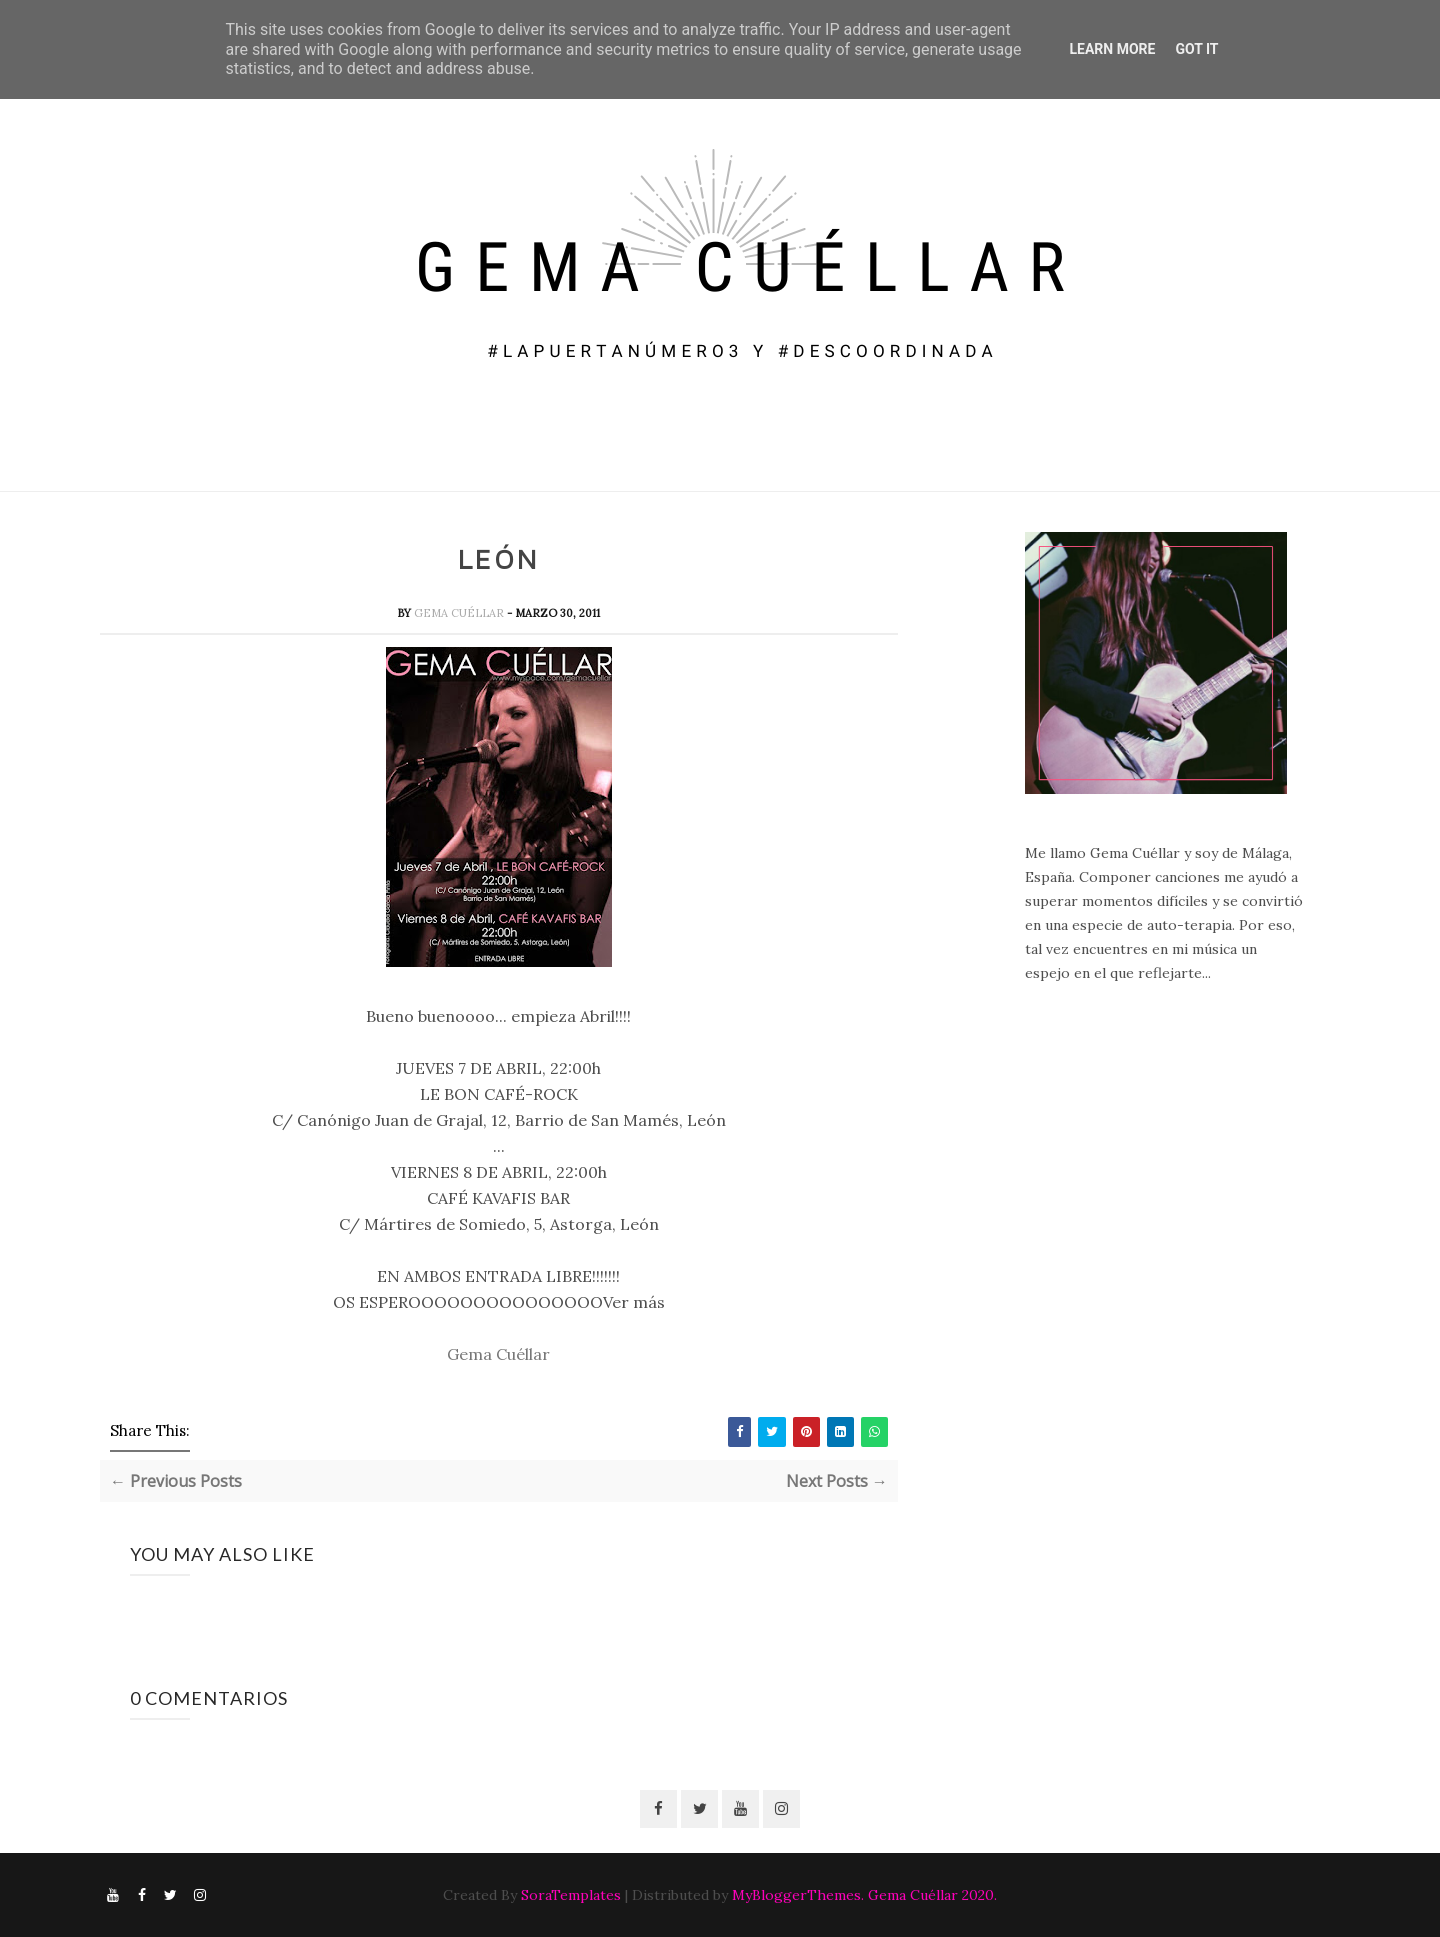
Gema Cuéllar (460, 613)
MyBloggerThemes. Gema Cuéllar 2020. (864, 1895)
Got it (1196, 49)
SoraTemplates (571, 1895)
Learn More (1112, 49)
